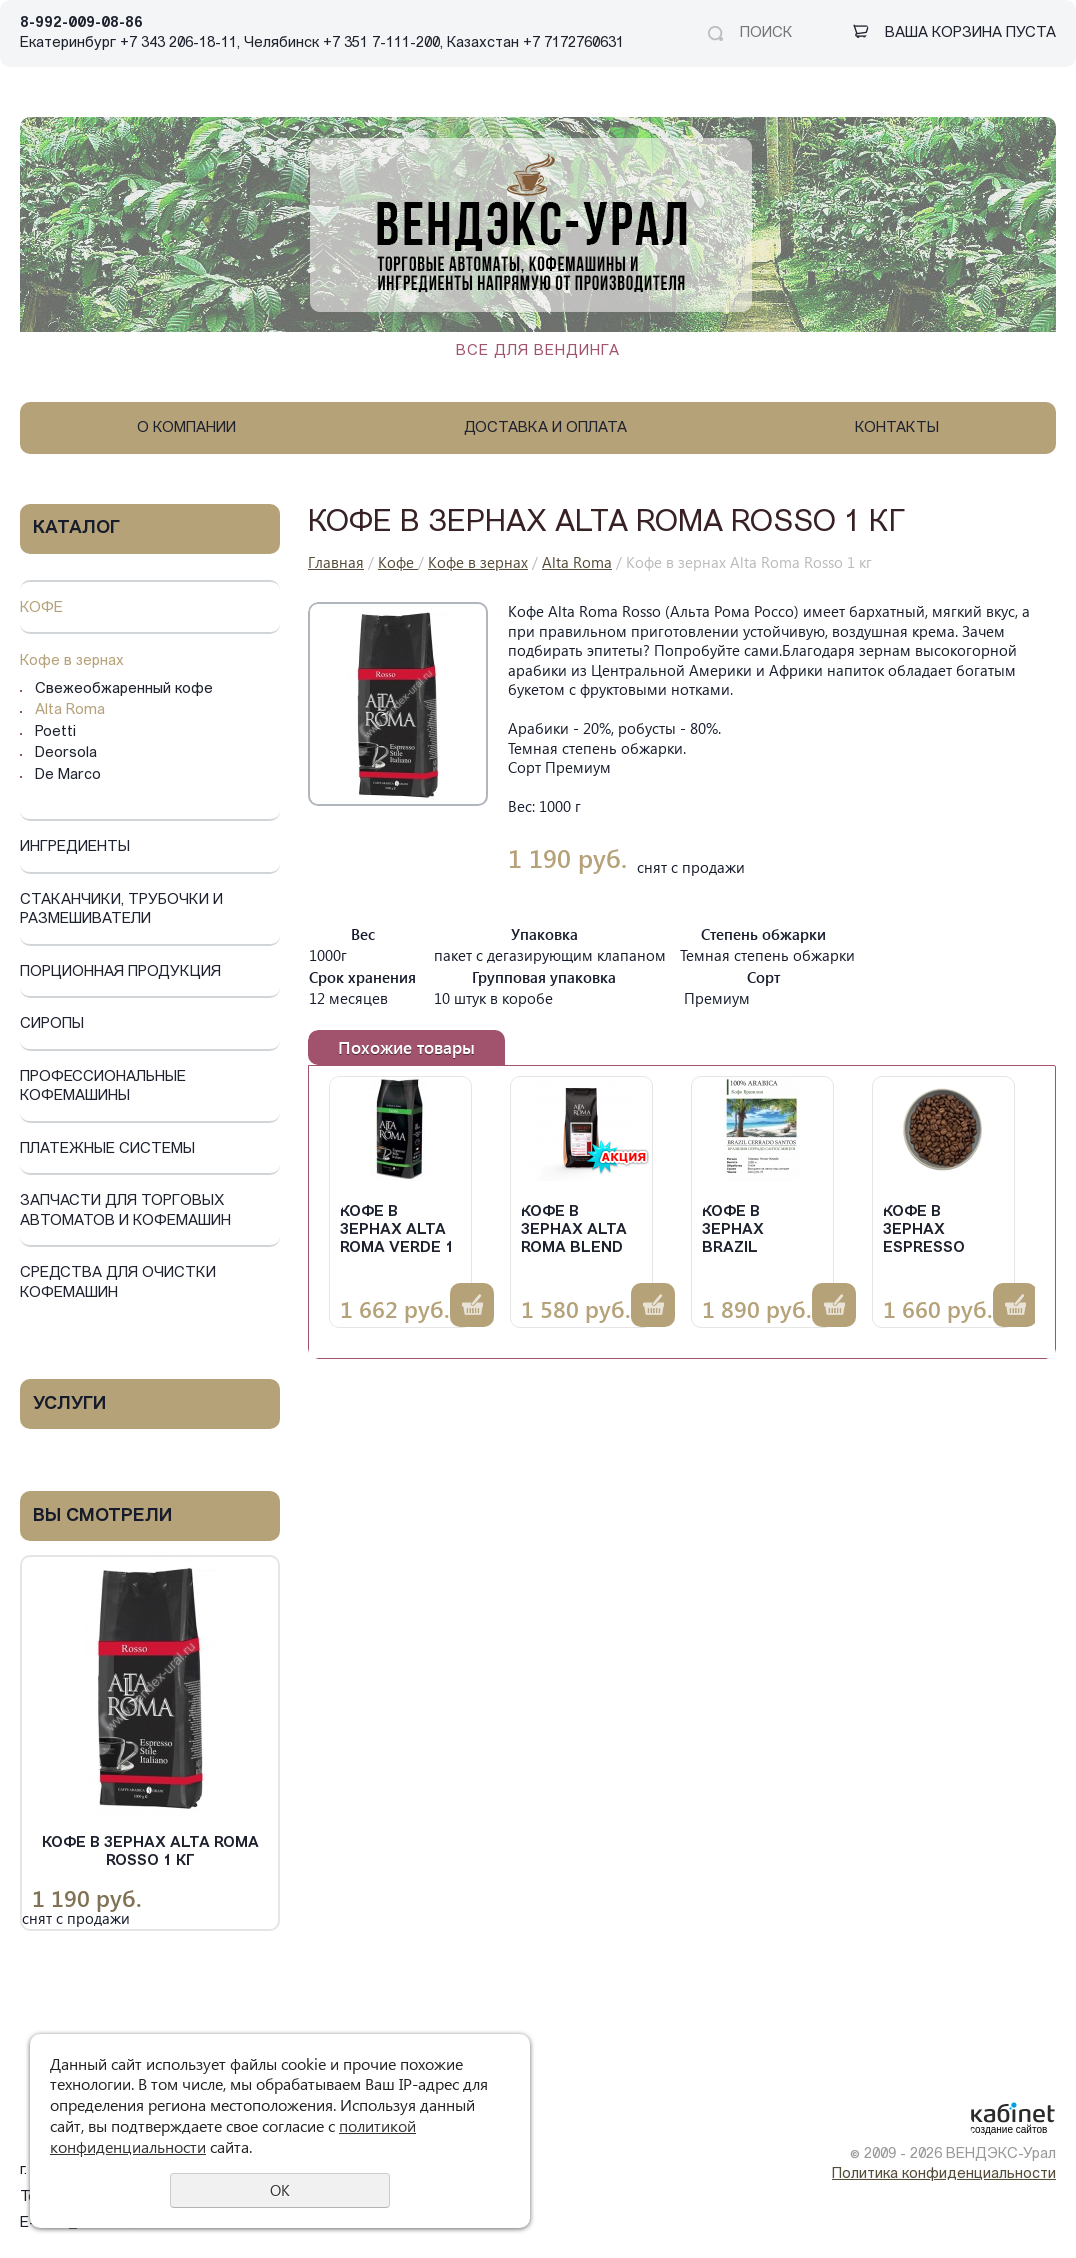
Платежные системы (107, 1149)
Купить (472, 1305)
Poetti (55, 732)
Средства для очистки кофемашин (118, 1283)
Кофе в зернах (72, 661)
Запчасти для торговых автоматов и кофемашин (125, 1211)
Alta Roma (70, 710)
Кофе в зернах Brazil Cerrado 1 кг (757, 1231)
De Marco (68, 775)
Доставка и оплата (545, 428)
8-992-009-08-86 (81, 23)
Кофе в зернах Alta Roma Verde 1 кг (397, 1231)
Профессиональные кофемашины (103, 1087)
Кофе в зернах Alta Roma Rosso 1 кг (150, 1852)
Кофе (41, 608)
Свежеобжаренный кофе (124, 689)
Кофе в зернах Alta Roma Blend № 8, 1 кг (574, 1231)
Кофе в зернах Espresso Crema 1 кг (928, 1231)
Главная (336, 562)
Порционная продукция (120, 972)
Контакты (897, 428)
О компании (186, 428)
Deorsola (66, 753)
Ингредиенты (75, 847)
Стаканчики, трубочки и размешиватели (121, 910)
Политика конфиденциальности (944, 2174)
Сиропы (52, 1024)
